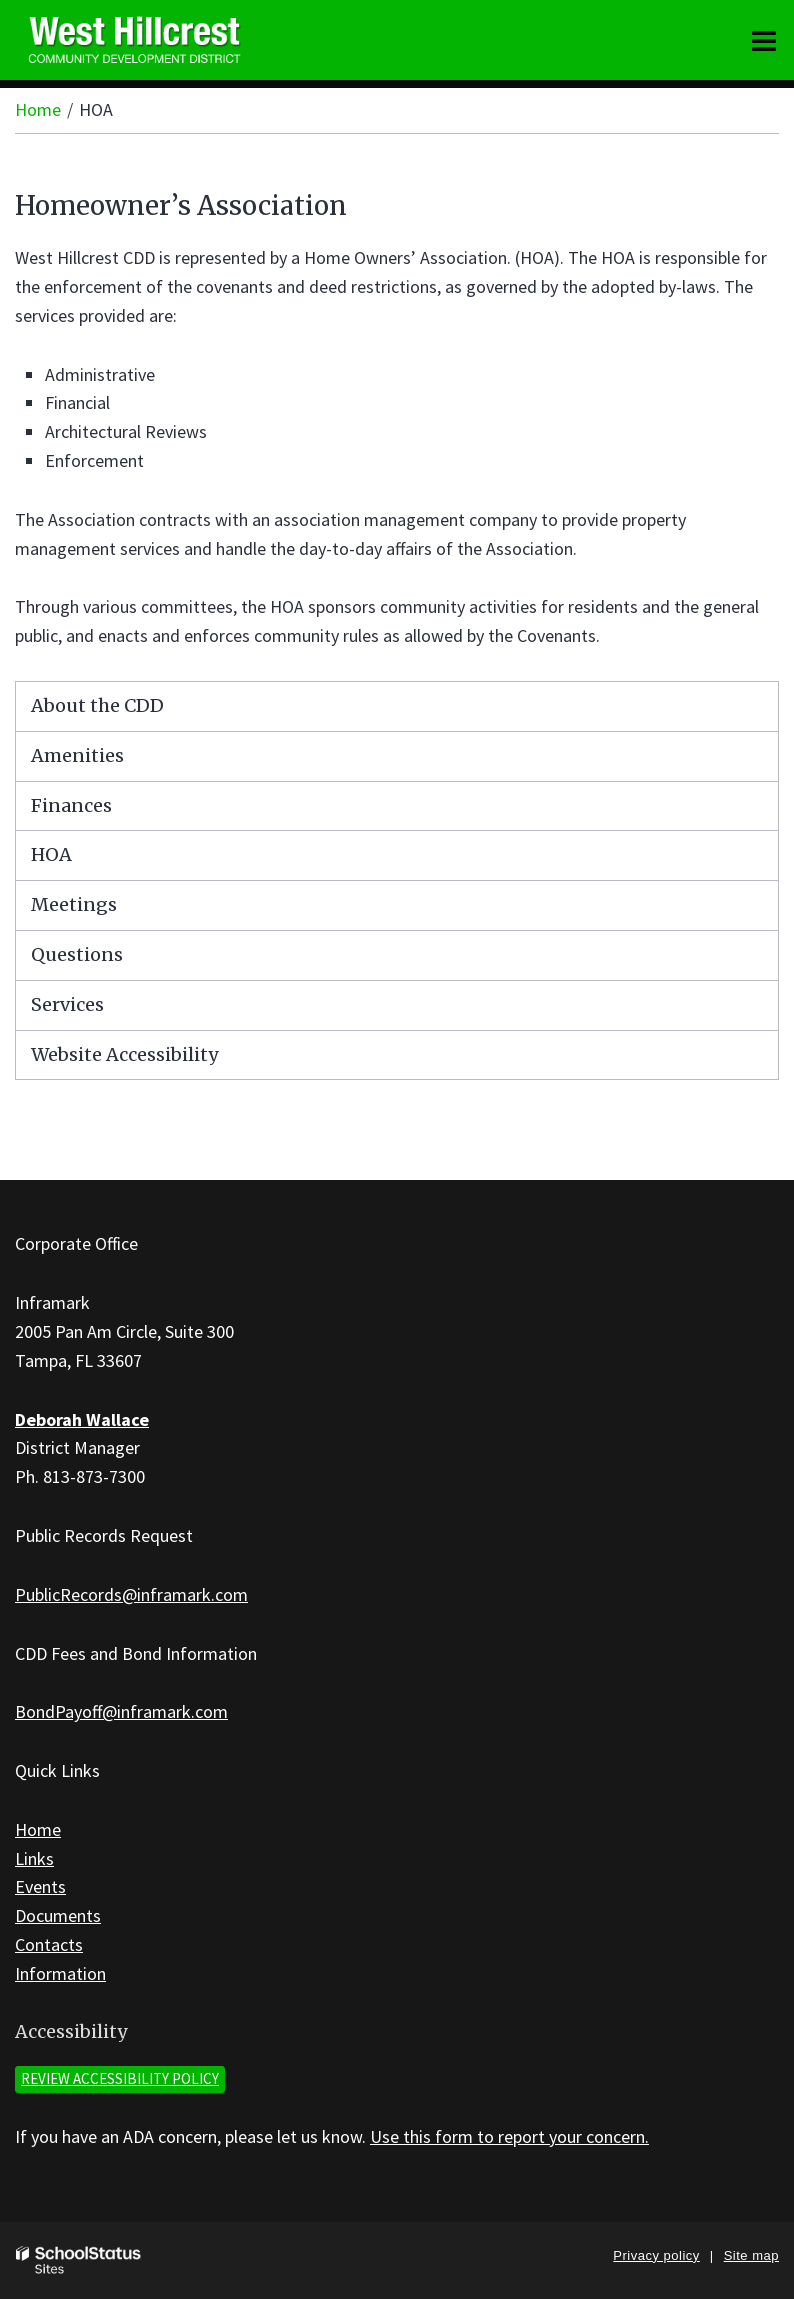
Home (38, 109)
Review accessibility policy (120, 2078)
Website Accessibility (124, 1054)
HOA (51, 854)
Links (34, 1858)
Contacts (49, 1944)
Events (40, 1886)
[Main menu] (764, 40)
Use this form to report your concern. (509, 2136)
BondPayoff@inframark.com (121, 1711)
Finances (71, 805)
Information (60, 1973)
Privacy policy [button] (656, 2255)
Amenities (77, 755)
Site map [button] (751, 2255)
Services (67, 1004)
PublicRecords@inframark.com (131, 1594)
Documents (58, 1915)
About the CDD (97, 705)
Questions (77, 954)
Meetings (74, 904)
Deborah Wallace (82, 1419)
